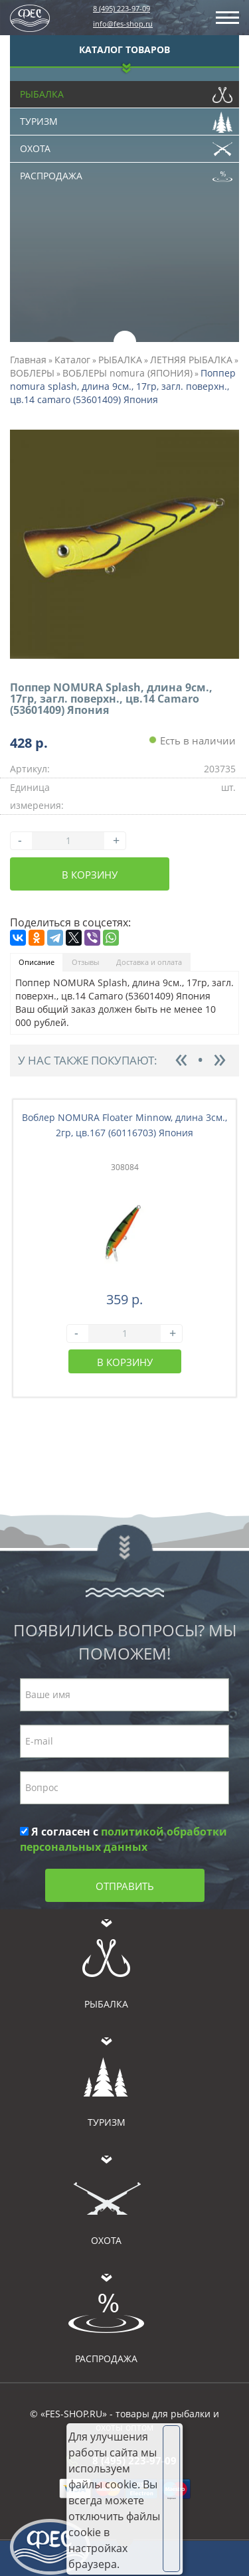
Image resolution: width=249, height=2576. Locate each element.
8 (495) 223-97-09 (121, 8)
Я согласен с (123, 1839)
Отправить (125, 1886)
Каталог (72, 359)
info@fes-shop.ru (123, 24)
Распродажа (126, 172)
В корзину (90, 874)
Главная (28, 359)
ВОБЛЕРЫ (32, 373)
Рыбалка (126, 91)
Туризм (126, 118)
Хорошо (171, 2498)
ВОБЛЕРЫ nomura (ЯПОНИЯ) (127, 373)
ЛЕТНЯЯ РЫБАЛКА (191, 359)
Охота (126, 145)
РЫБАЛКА (120, 359)
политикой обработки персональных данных (123, 1839)
